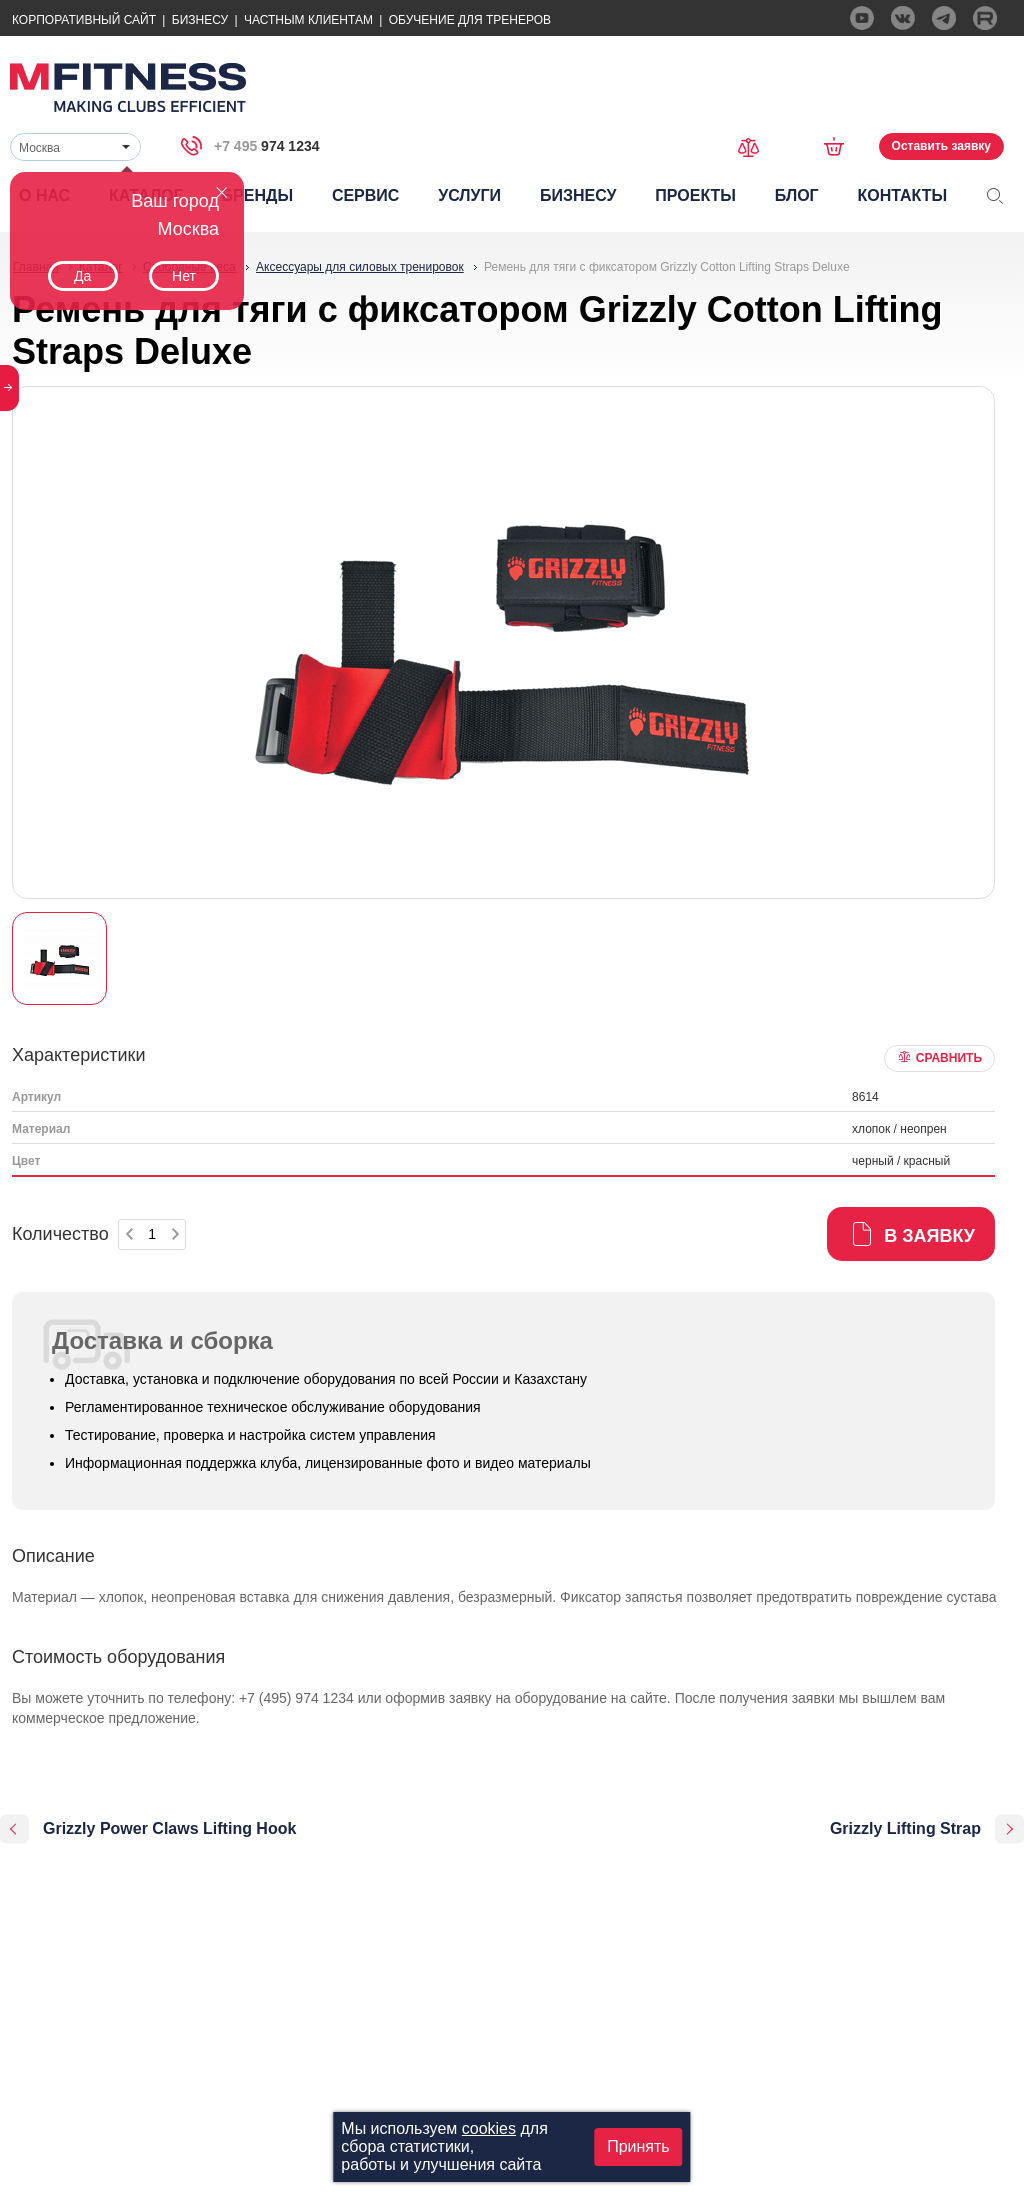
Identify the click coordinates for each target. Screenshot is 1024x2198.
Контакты (902, 195)
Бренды (257, 195)
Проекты (695, 195)
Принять (638, 2146)
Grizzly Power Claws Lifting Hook (169, 1828)
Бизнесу (200, 20)
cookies (489, 2128)
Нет (184, 276)
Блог (797, 195)
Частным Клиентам (308, 20)
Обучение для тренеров (470, 20)
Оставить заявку (941, 146)
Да (82, 276)
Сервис (366, 195)
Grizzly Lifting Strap (905, 1828)
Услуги (469, 195)
